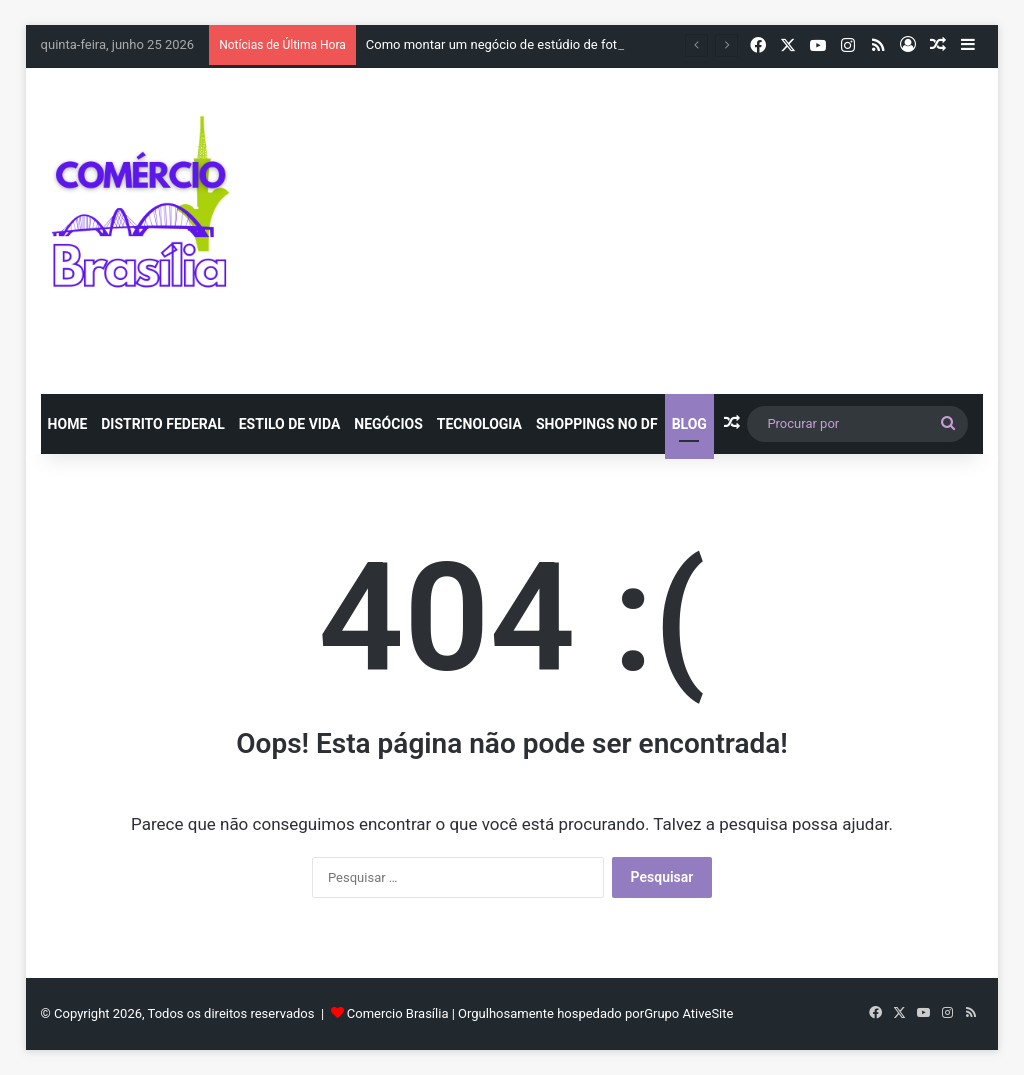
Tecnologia (479, 424)
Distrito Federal (162, 424)
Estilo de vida (290, 424)
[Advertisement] (694, 228)
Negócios (388, 424)
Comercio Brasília (398, 1013)
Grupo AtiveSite (688, 1013)
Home (68, 424)
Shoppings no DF (597, 424)
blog (689, 424)
